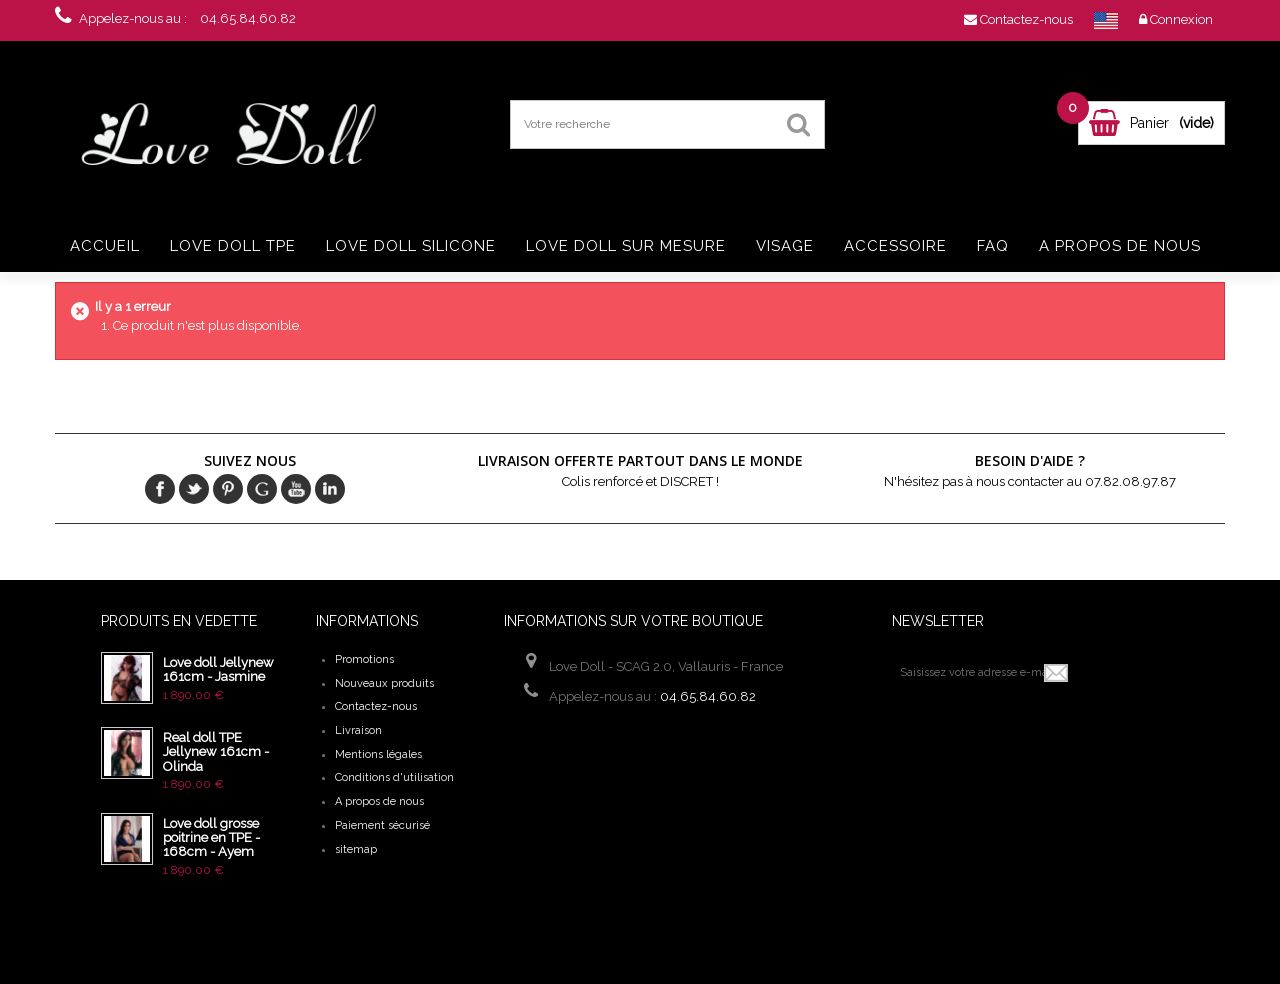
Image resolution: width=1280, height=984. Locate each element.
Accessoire (895, 246)
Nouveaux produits (384, 683)
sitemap (356, 849)
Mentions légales (378, 754)
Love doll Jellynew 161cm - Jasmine (218, 669)
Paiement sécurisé (382, 825)
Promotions (364, 659)
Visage (785, 246)
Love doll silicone (411, 246)
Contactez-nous (376, 706)
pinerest (228, 489)
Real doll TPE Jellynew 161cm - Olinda (216, 752)
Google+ (262, 489)
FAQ (993, 246)
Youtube (296, 489)
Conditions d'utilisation (394, 777)
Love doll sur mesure (626, 246)
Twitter (194, 489)
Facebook (160, 489)
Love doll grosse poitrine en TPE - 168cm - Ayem (211, 838)
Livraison (358, 730)
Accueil (105, 246)
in (330, 489)
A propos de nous (1120, 246)
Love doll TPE (233, 246)
